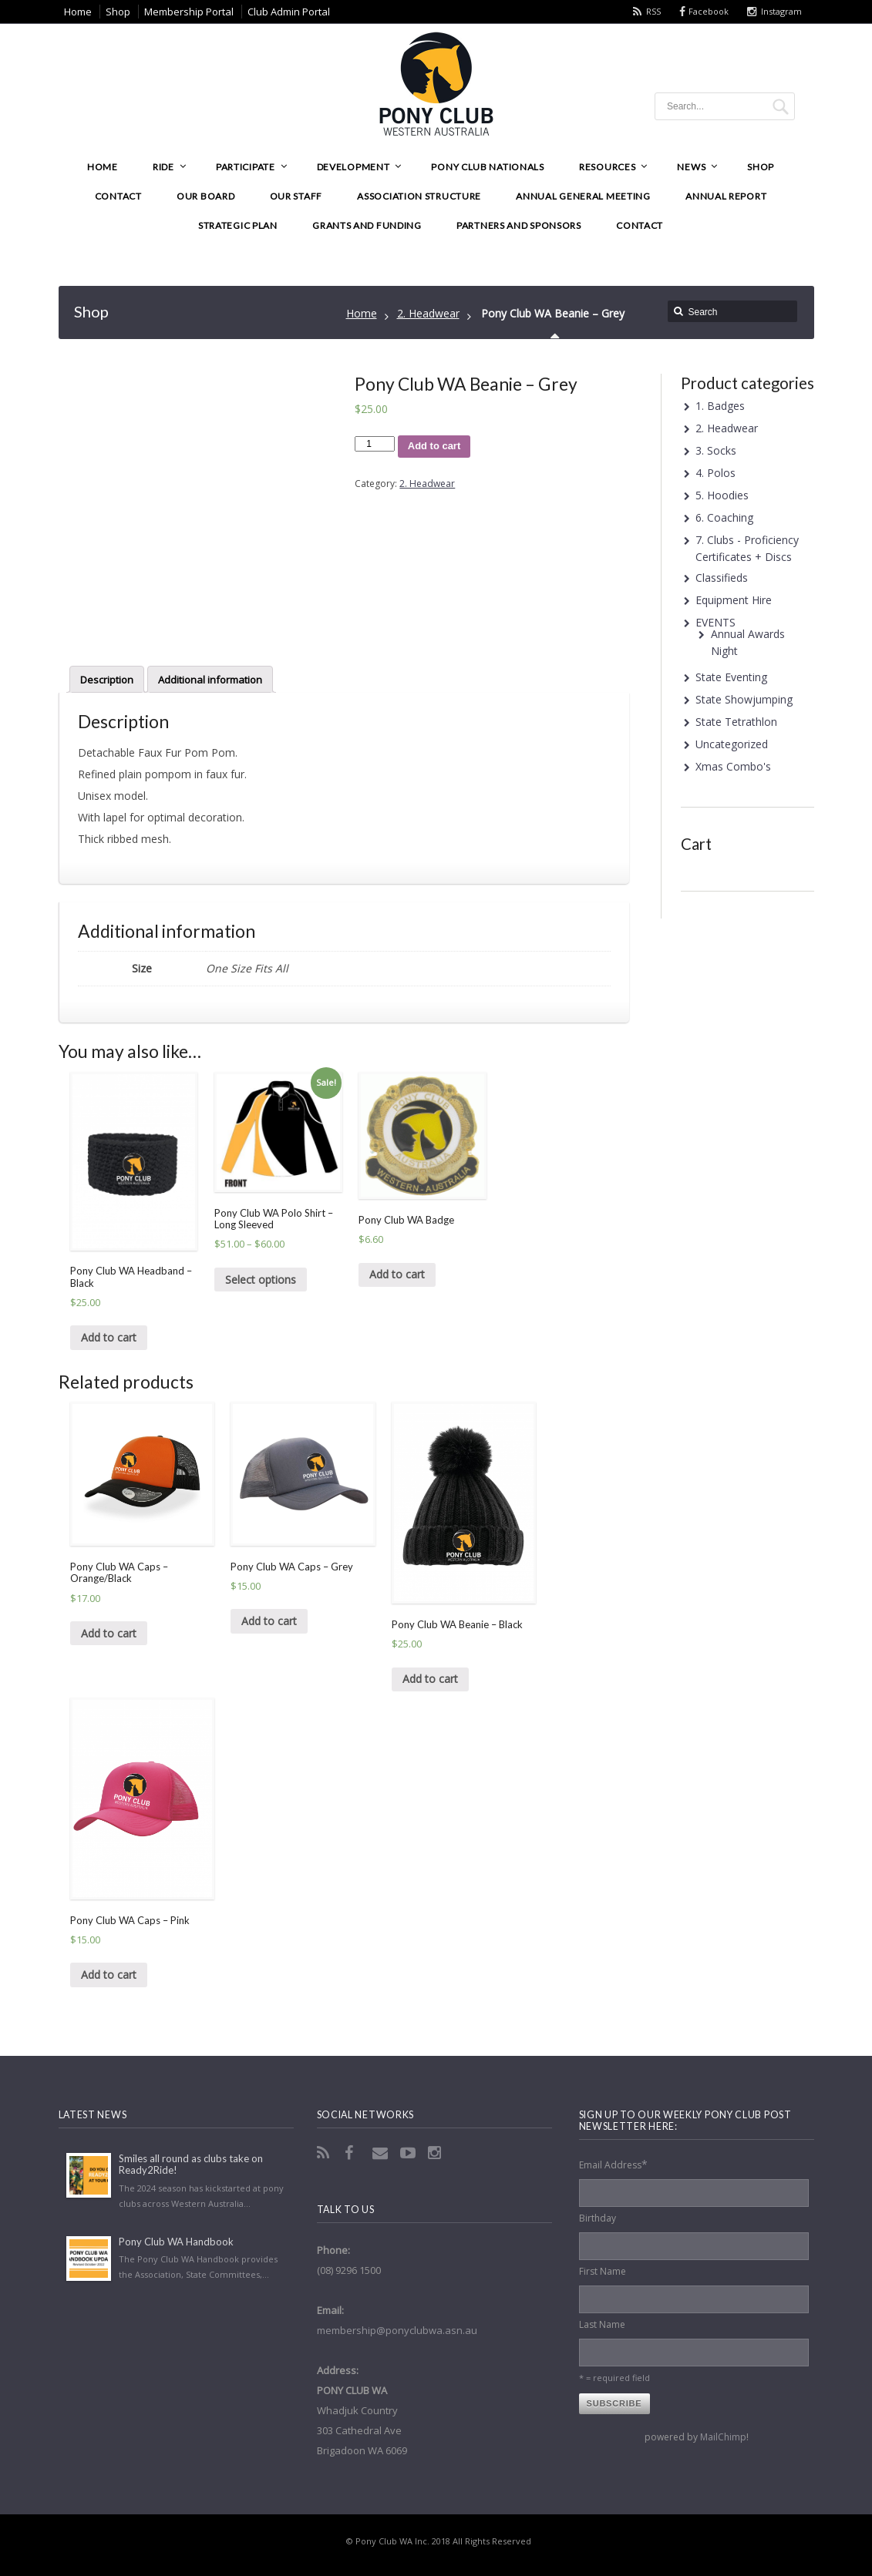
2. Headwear (428, 313)
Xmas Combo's (733, 766)
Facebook (709, 11)
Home (361, 313)
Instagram (781, 11)
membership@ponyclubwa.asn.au (397, 2330)
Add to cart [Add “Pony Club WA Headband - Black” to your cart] (108, 1337)
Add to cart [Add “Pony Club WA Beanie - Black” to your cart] (430, 1678)
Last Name (602, 2324)
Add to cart (434, 446)
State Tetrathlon (736, 721)
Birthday (597, 2218)
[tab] (106, 679)
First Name (602, 2271)
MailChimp (723, 2436)
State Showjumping (744, 699)
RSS (653, 11)
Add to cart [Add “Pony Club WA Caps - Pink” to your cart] (108, 1974)
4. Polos (715, 472)
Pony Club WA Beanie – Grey (553, 313)
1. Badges (720, 405)
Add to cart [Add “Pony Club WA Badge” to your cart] (397, 1274)
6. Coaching (724, 517)
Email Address (613, 2164)
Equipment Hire (733, 600)
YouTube (409, 2153)
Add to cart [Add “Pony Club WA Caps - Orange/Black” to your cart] (108, 1633)
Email (381, 2153)
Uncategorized (731, 744)
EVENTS (715, 622)
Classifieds (721, 577)
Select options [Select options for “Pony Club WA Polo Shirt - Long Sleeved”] (260, 1279)
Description (106, 680)
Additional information (210, 680)
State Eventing (731, 677)
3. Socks (715, 450)
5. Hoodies (722, 495)
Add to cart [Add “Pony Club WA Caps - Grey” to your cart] (269, 1621)
